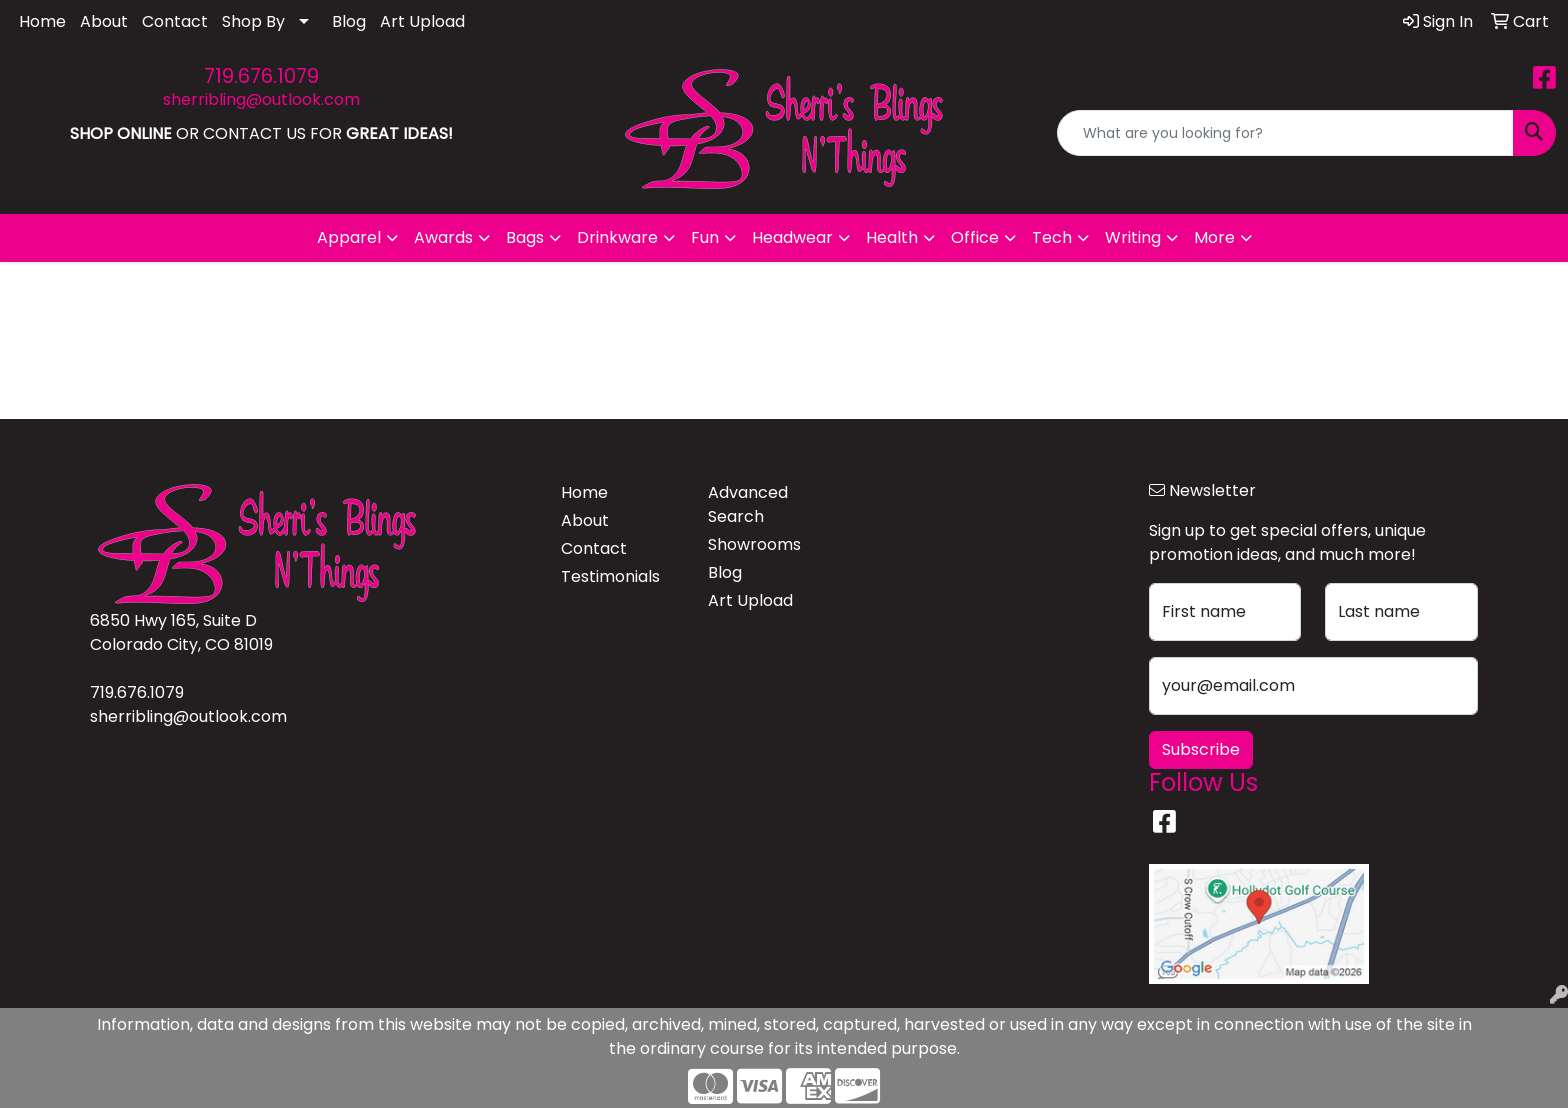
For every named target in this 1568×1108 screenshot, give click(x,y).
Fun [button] (705, 237)
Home (42, 21)
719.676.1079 (261, 76)
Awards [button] (443, 237)
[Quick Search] (1285, 133)
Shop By (253, 21)
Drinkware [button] (617, 237)
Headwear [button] (792, 237)
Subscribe (1201, 749)
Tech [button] (1052, 237)
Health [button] (892, 237)
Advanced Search (748, 504)
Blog (349, 21)
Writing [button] (1133, 237)
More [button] (1214, 237)
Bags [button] (525, 237)
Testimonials (610, 576)
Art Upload (422, 21)
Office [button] (975, 237)
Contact (175, 21)
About (104, 21)
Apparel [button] (349, 237)
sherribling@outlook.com (261, 99)
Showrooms (754, 544)
